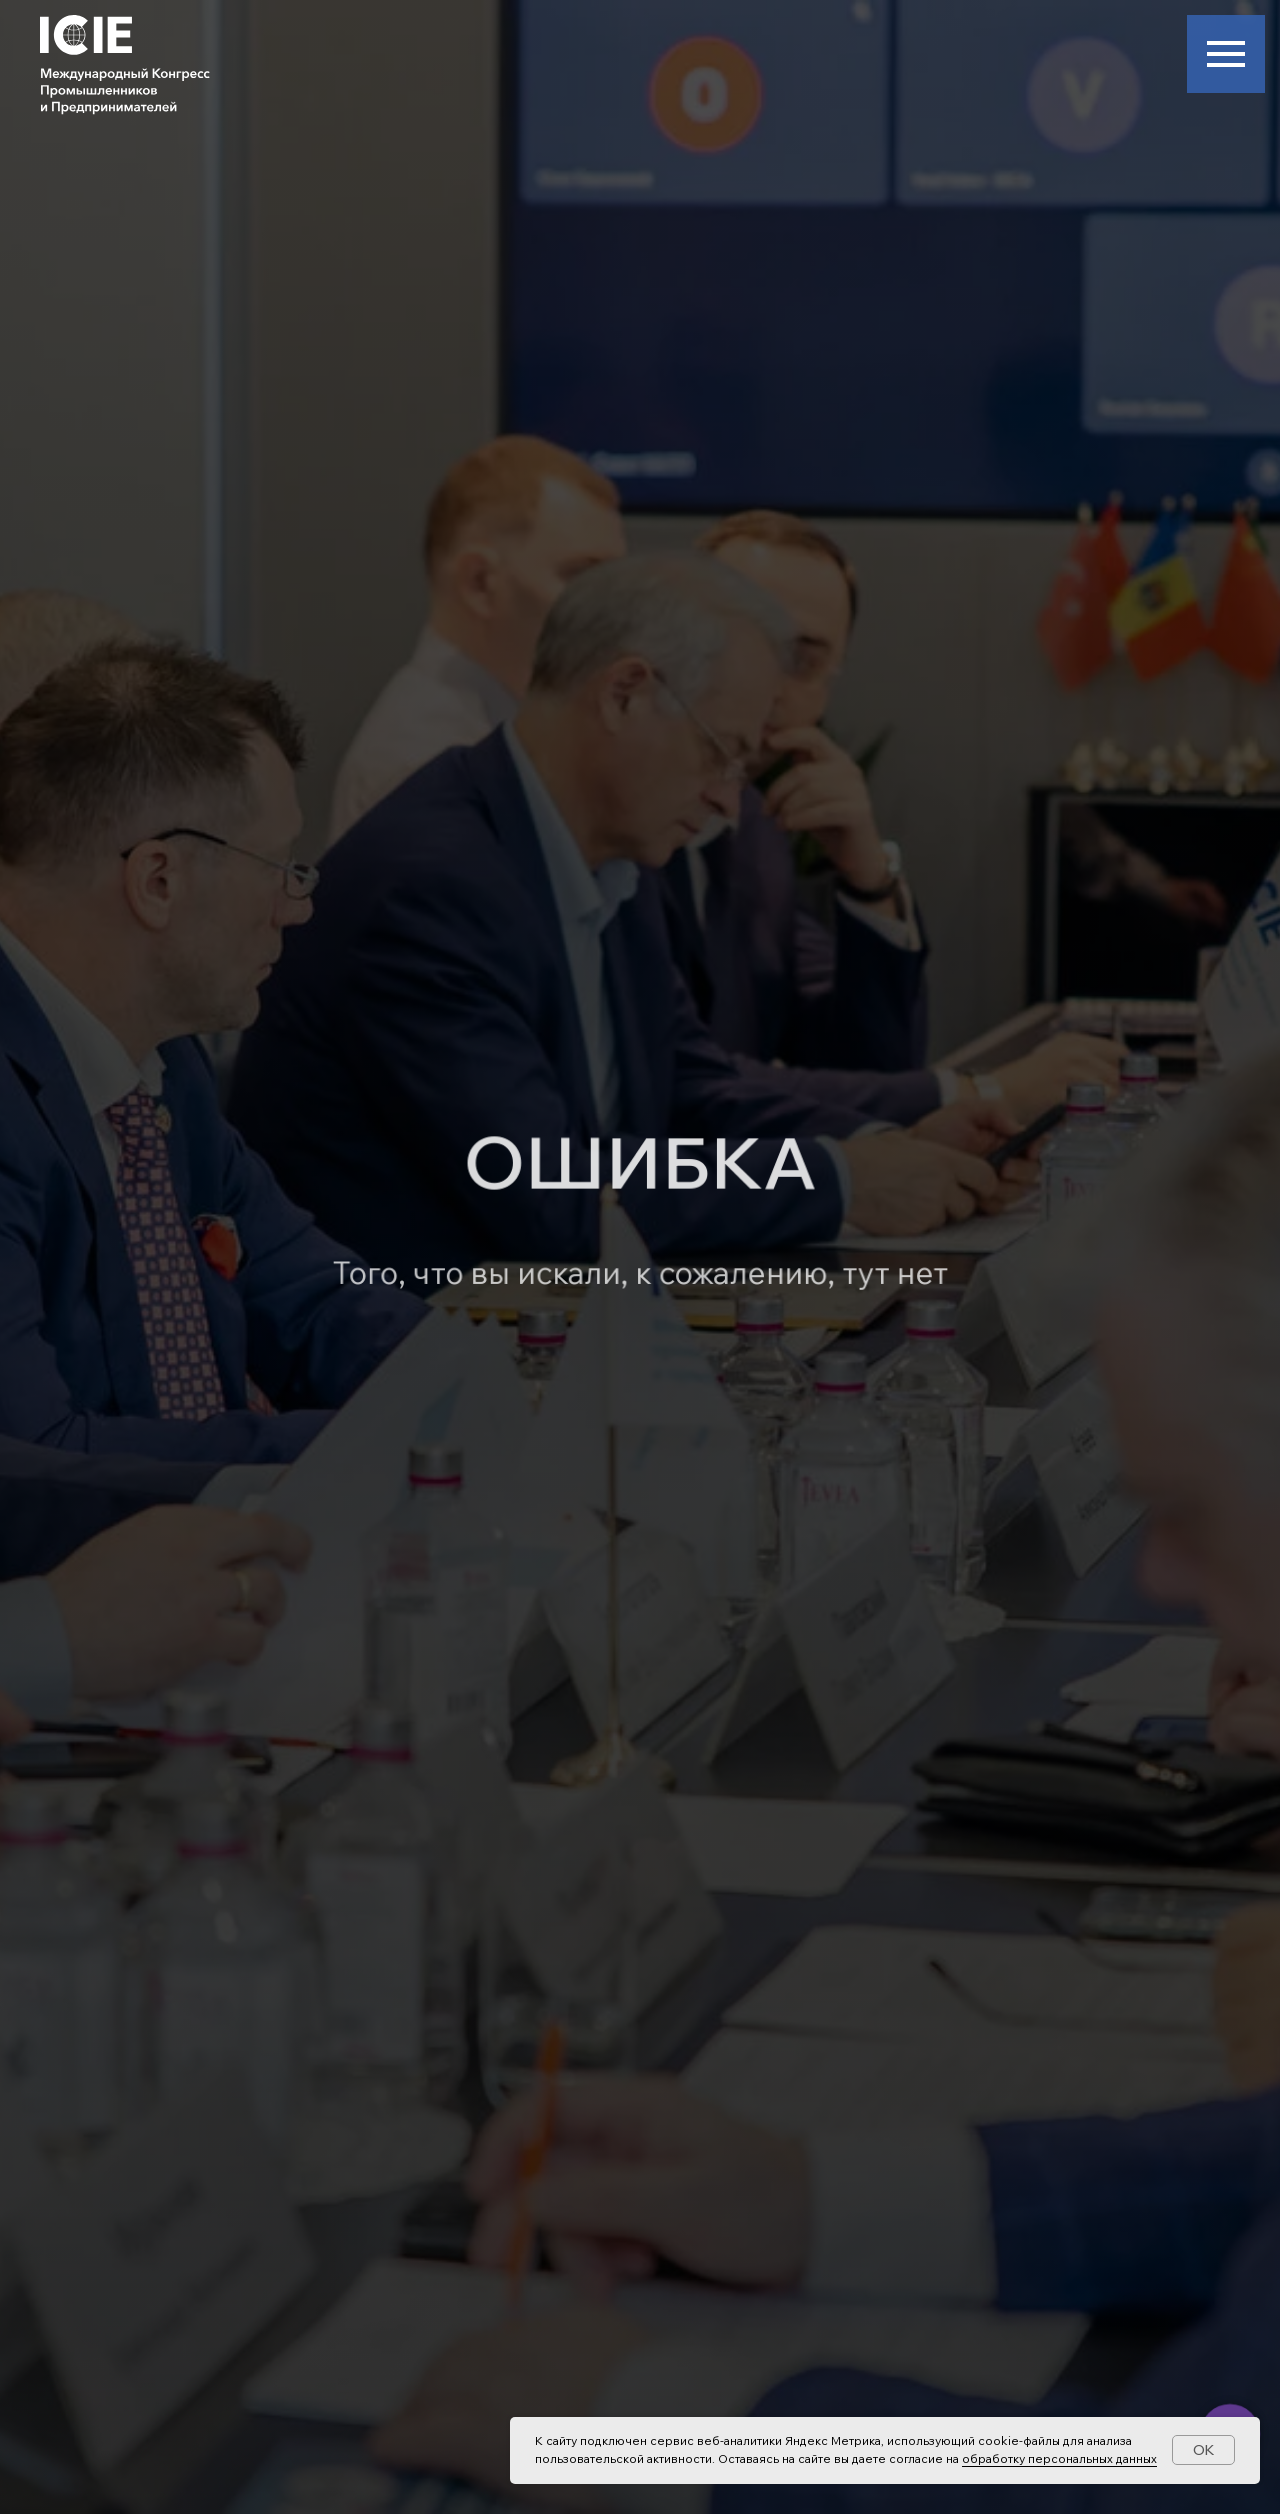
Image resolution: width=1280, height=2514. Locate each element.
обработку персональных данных (1059, 2458)
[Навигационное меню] (1226, 54)
